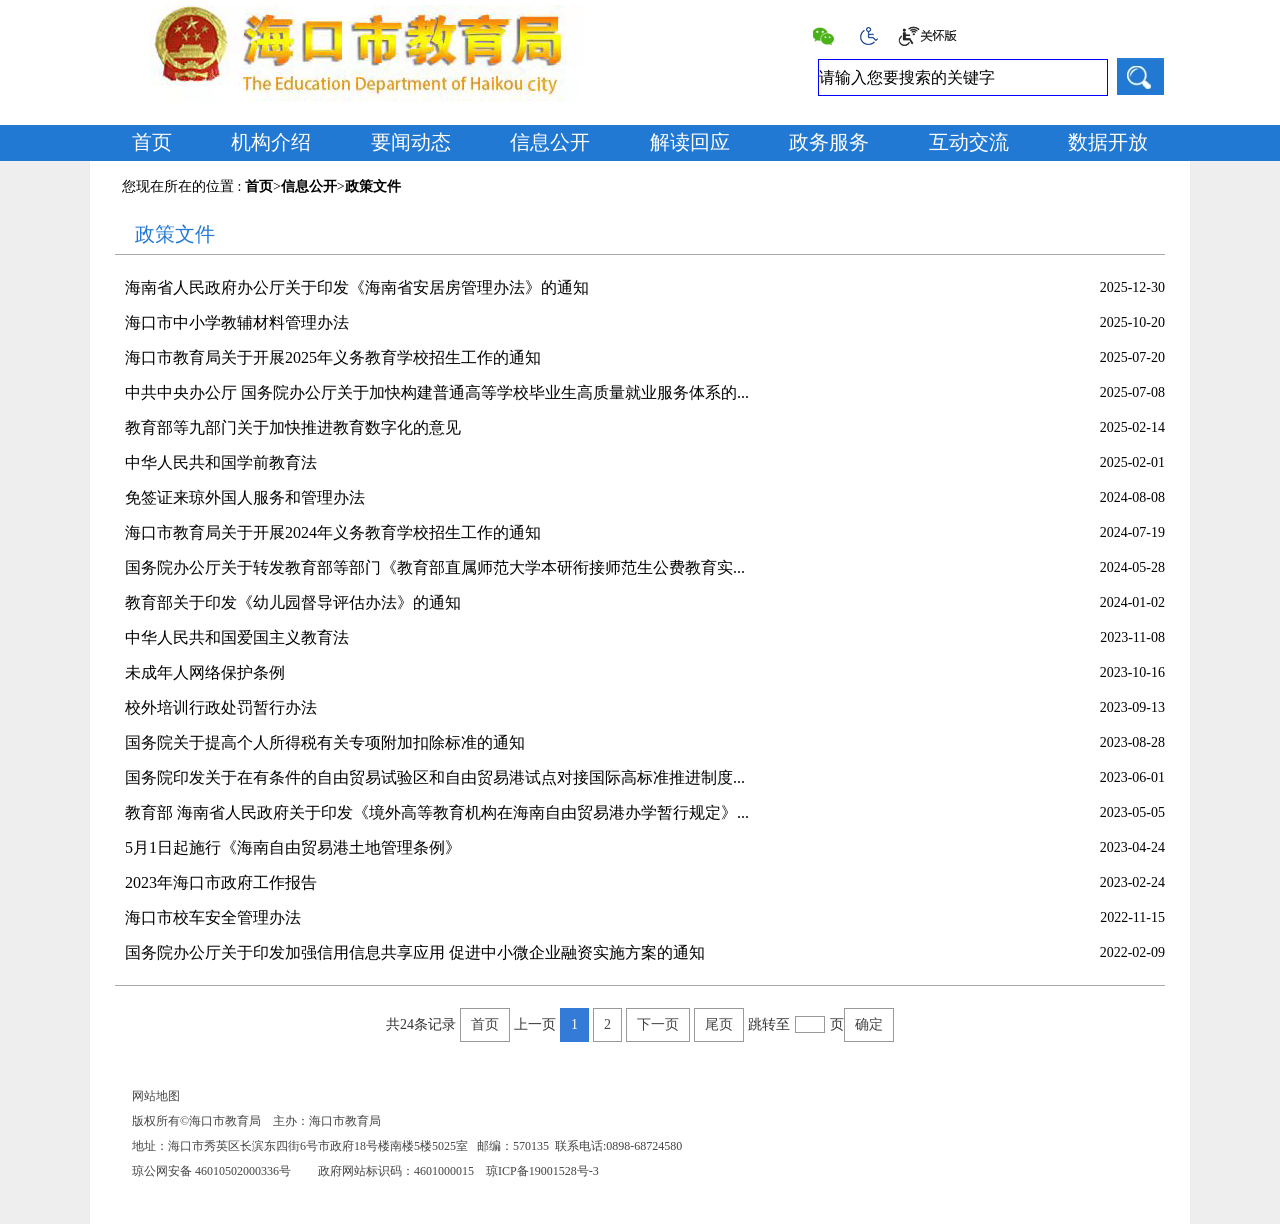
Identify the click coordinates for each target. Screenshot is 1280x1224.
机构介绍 (271, 142)
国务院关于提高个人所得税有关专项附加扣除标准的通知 (325, 742)
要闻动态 (411, 142)
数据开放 (1108, 142)
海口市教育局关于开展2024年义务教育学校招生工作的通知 (333, 532)
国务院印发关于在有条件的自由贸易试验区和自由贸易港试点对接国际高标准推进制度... (435, 777)
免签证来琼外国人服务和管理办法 (245, 497)
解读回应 (690, 142)
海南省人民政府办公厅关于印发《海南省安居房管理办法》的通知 (357, 287)
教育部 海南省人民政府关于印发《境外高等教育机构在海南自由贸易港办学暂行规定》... (437, 812)
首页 (152, 142)
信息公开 (550, 142)
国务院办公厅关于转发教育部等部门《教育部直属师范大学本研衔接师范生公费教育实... (435, 567)
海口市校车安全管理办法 (213, 917)
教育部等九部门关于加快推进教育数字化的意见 (293, 427)
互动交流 (969, 142)
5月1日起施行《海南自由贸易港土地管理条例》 (293, 847)
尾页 (719, 1024)
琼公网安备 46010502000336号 (211, 1171)
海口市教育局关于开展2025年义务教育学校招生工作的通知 (333, 357)
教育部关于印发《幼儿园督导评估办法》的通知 (293, 602)
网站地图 (156, 1096)
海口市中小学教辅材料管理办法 (237, 322)
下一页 (658, 1024)
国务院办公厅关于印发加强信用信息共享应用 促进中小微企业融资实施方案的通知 (415, 952)
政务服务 (829, 142)
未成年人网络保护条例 (205, 672)
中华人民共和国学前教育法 (221, 462)
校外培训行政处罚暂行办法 (221, 707)
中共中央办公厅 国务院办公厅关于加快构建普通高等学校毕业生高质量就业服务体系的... (437, 392)
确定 (869, 1024)
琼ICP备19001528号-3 (542, 1171)
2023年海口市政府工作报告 (221, 882)
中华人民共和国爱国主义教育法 (237, 637)
